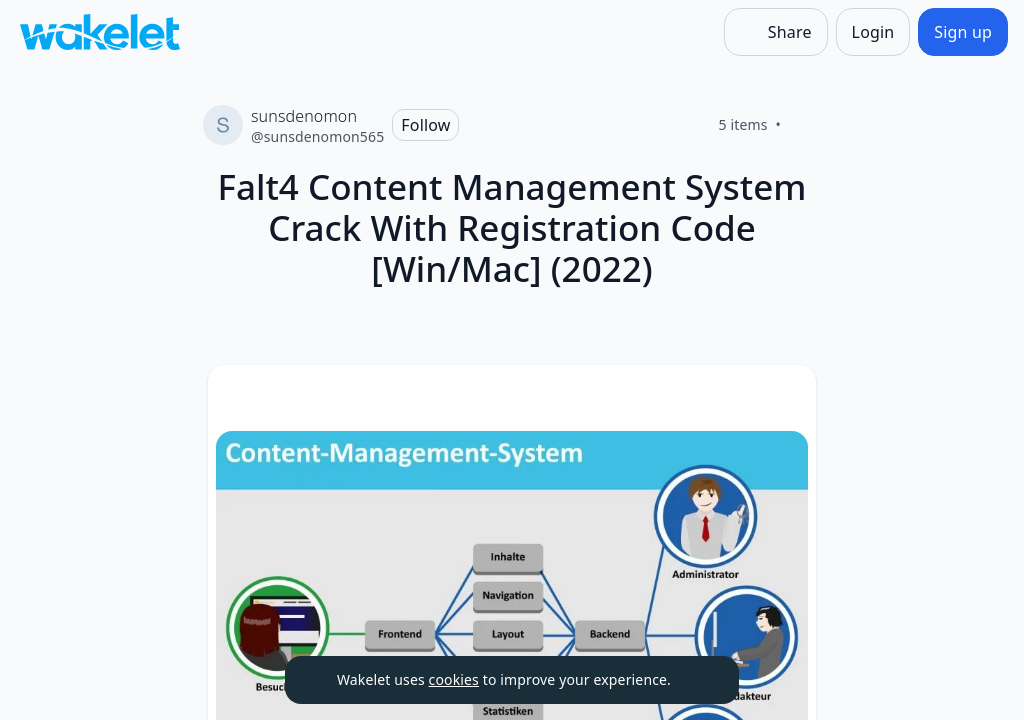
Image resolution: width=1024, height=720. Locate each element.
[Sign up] (963, 32)
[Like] (805, 125)
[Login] (873, 32)
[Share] (776, 32)
